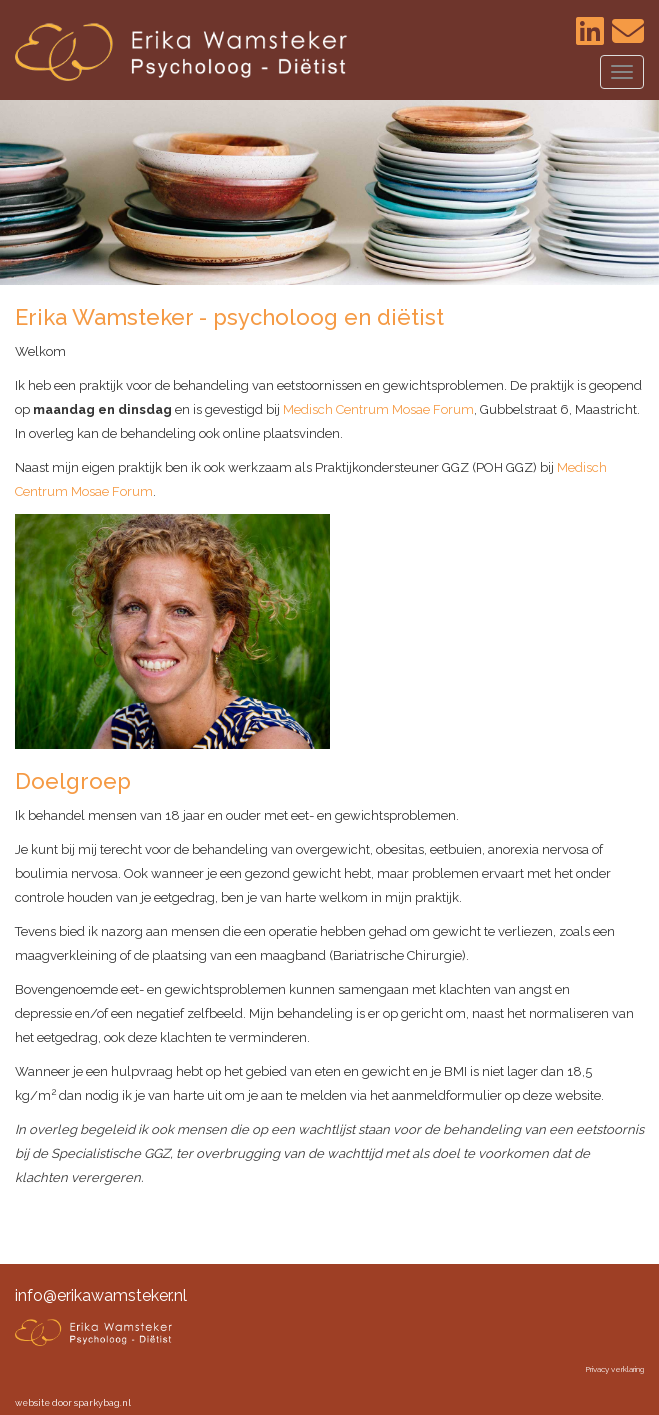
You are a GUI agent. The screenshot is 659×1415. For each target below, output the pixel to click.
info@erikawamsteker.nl (101, 1295)
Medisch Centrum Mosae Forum (378, 409)
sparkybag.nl (102, 1403)
